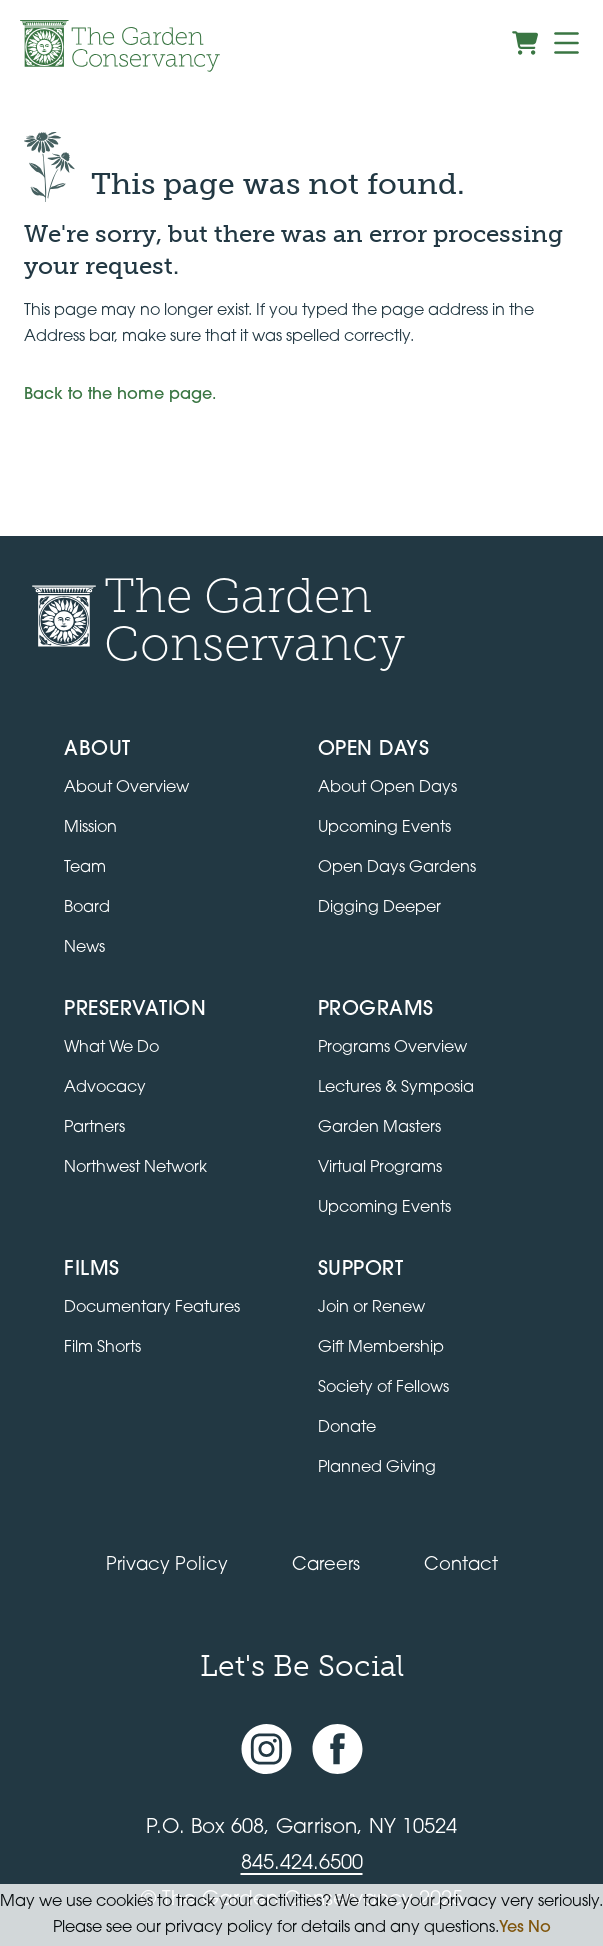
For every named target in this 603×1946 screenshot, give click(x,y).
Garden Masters (379, 1128)
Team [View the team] (85, 868)
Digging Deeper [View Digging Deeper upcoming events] (379, 908)
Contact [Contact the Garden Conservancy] (461, 1565)
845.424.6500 (302, 1864)
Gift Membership (381, 1348)
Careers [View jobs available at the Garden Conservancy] (326, 1565)
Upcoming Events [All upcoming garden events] (384, 828)
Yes (511, 1928)
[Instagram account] (266, 1749)
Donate (347, 1428)
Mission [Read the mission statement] (90, 828)
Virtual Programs (380, 1168)
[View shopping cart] (525, 43)
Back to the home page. (120, 395)
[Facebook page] (337, 1749)
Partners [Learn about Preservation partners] (94, 1128)
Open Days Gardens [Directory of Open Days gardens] (397, 868)
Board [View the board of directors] (87, 908)
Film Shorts (102, 1348)
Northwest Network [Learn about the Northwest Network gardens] (135, 1168)
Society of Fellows (383, 1388)
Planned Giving (377, 1468)
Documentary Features (152, 1308)
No (539, 1928)
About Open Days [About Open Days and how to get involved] (387, 788)
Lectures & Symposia (396, 1088)
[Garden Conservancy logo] (120, 46)
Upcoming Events (384, 1208)
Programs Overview (392, 1048)
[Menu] (566, 43)
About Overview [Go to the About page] (126, 788)
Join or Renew (371, 1308)
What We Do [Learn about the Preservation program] (111, 1048)
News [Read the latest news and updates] (84, 948)
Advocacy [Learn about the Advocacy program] (105, 1088)
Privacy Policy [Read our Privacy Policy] (167, 1565)
